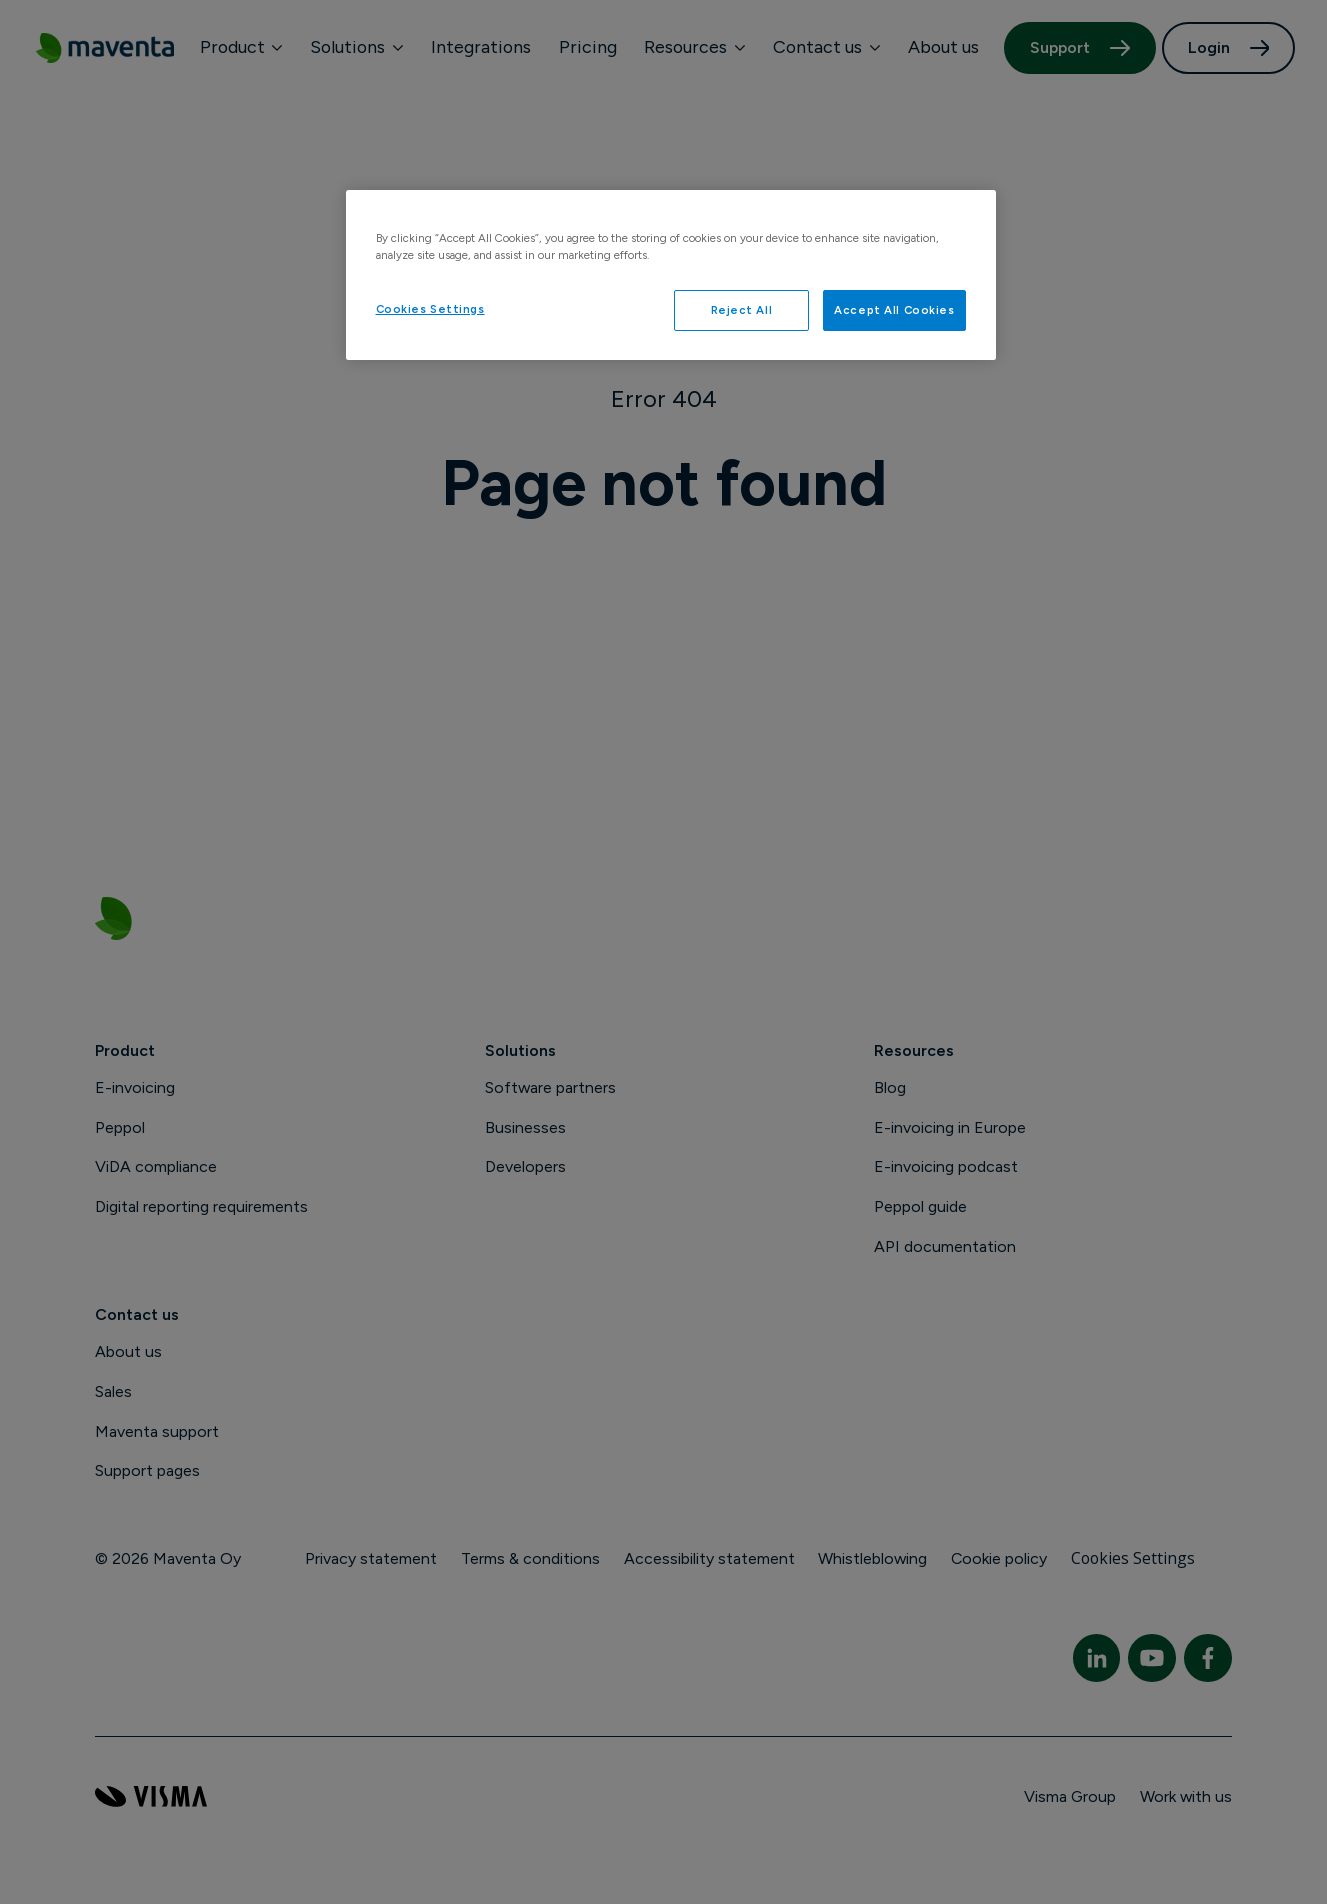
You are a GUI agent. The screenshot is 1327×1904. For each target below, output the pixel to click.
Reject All (742, 310)
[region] (671, 275)
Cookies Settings (430, 309)
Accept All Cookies (894, 310)
